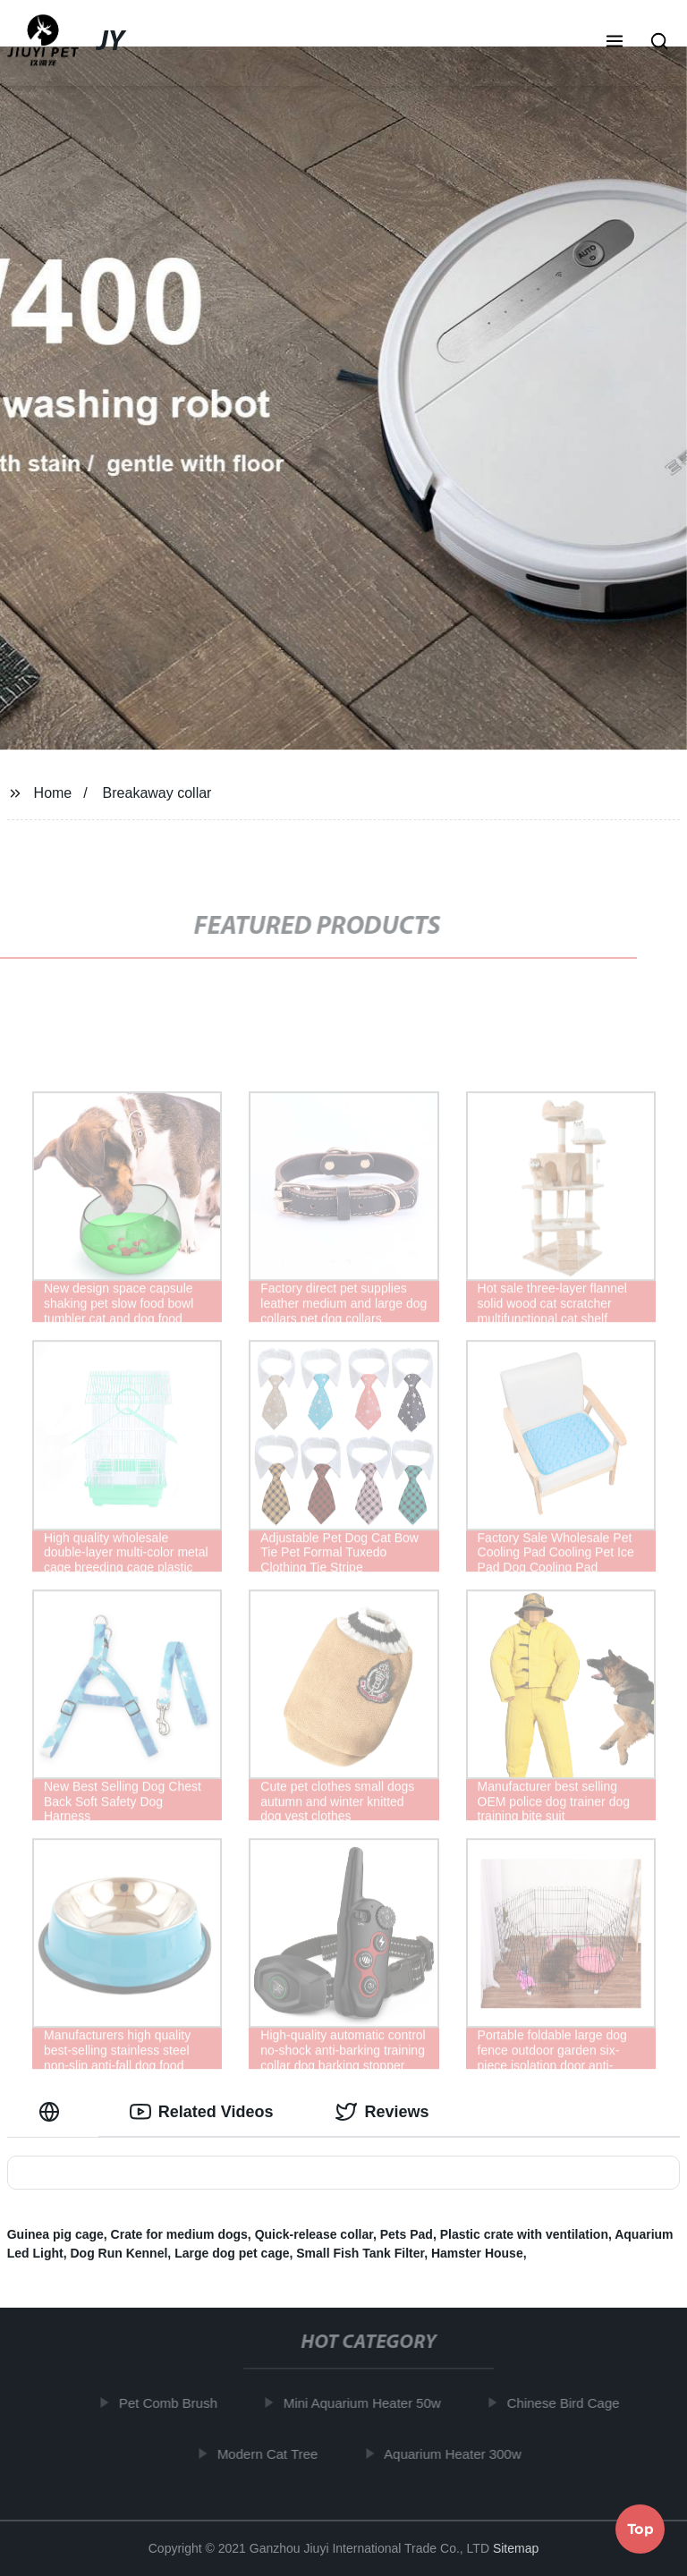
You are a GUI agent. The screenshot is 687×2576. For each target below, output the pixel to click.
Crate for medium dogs (179, 2234)
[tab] (52, 2112)
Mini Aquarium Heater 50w (366, 2403)
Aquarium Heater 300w (456, 2453)
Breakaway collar (157, 793)
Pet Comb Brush (172, 2403)
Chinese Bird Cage (568, 2403)
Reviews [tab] (381, 2112)
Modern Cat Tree (272, 2453)
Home (53, 793)
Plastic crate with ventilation (524, 2234)
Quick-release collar (314, 2234)
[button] (614, 43)
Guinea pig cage (55, 2234)
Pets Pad (406, 2234)
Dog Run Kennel (118, 2253)
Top (640, 2528)
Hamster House (477, 2253)
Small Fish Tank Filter (360, 2253)
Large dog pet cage (231, 2253)
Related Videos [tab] (202, 2112)
